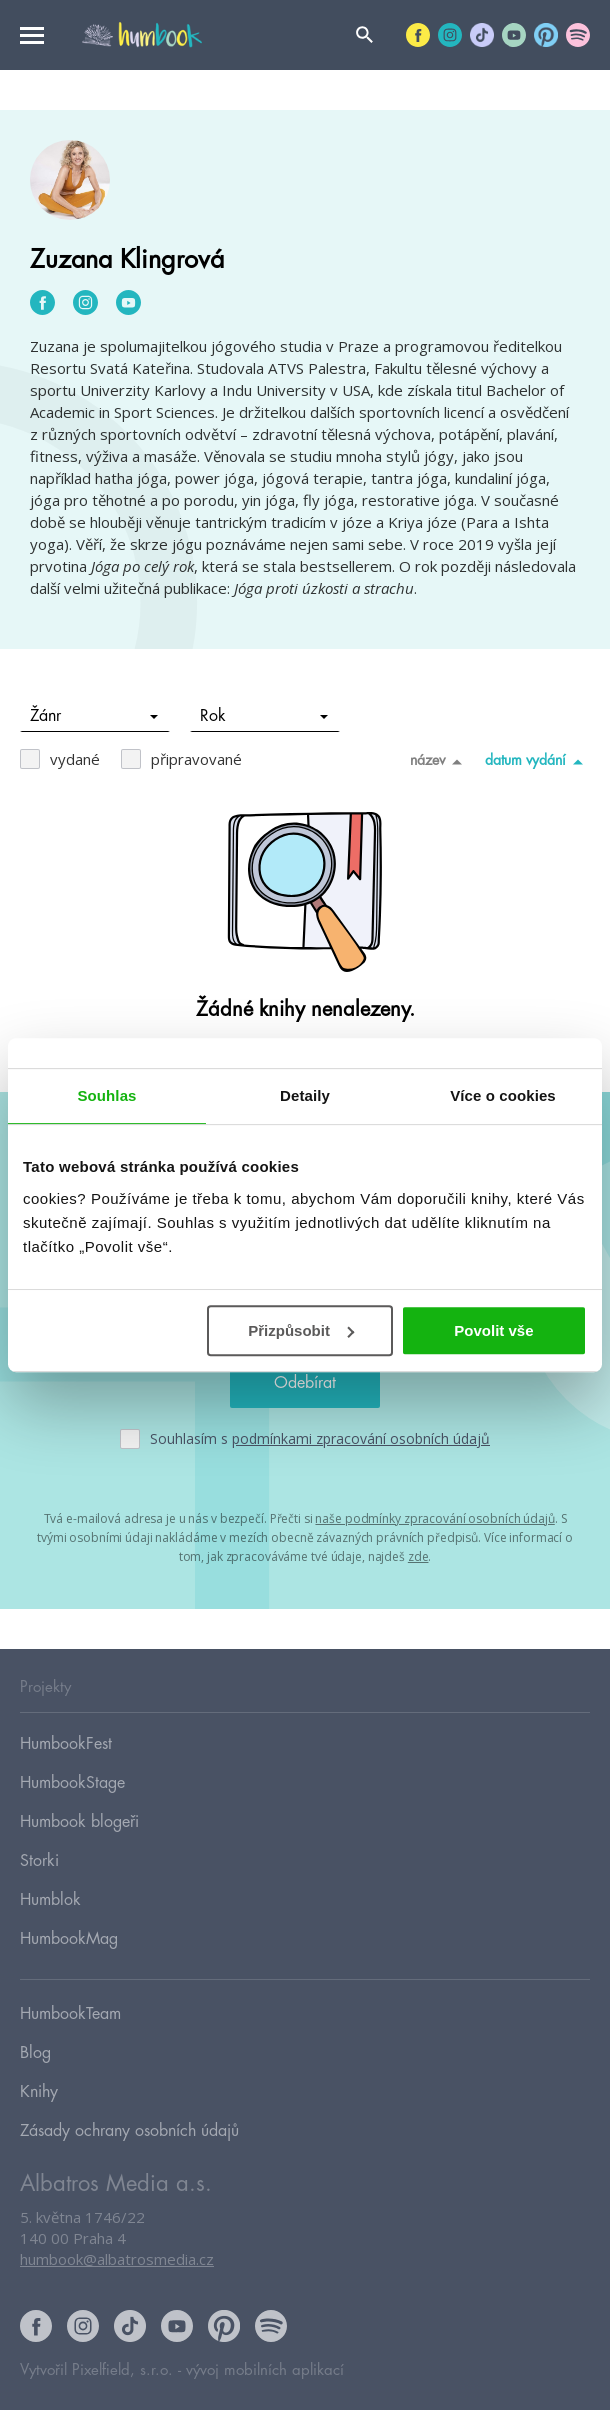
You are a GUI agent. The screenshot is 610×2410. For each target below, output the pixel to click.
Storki (39, 1861)
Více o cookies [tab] (503, 1095)
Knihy (39, 2092)
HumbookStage (72, 1783)
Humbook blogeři (79, 1822)
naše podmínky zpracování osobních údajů (434, 1518)
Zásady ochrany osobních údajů (129, 2131)
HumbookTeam (70, 2014)
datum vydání (537, 761)
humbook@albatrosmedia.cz (117, 2259)
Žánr (94, 716)
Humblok (50, 1900)
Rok (264, 716)
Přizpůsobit (301, 1330)
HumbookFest (66, 1744)
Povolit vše (493, 1330)
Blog (35, 2053)
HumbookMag (69, 1939)
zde (418, 1556)
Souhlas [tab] (106, 1095)
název (439, 761)
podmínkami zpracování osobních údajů (361, 1438)
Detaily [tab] (305, 1095)
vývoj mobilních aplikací (265, 2370)
